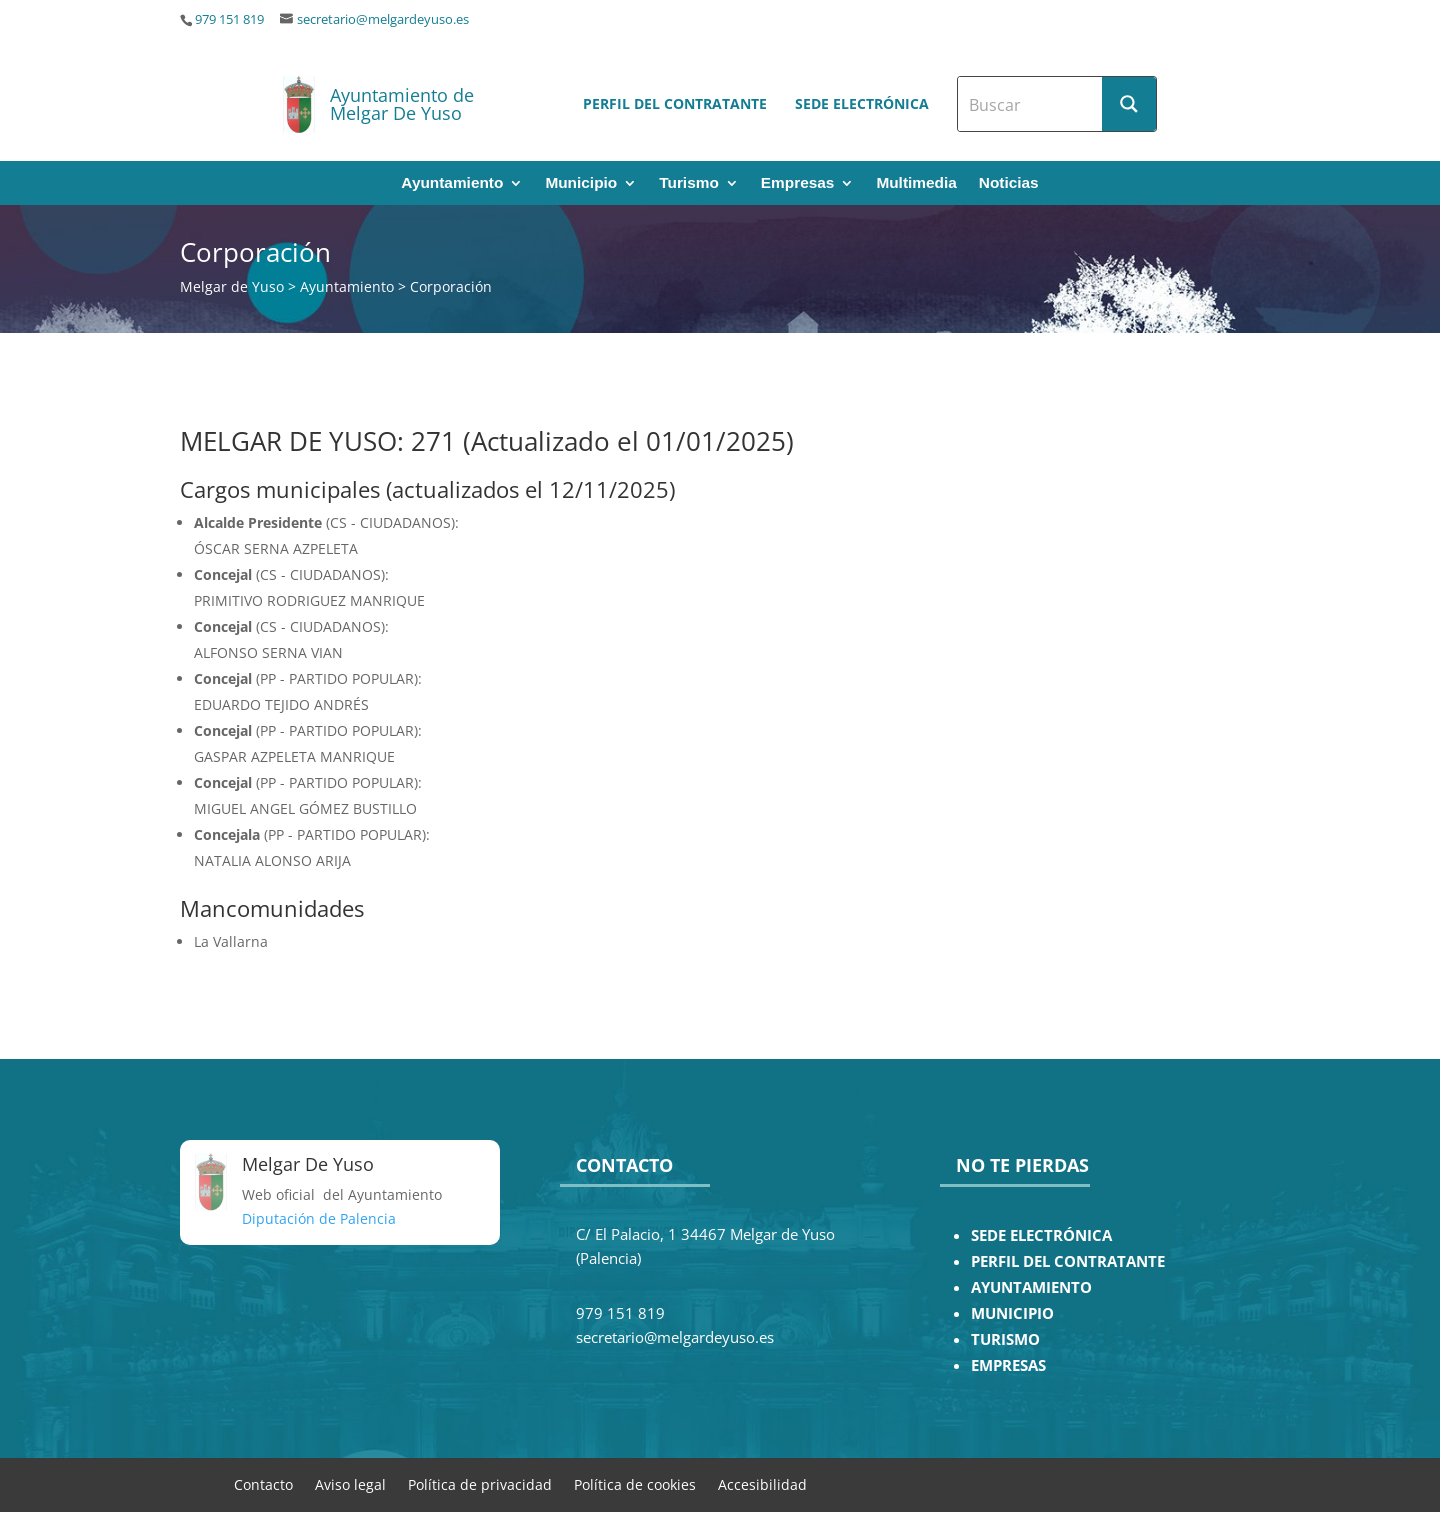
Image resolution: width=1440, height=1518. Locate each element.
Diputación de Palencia (319, 1218)
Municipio (581, 183)
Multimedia (916, 183)
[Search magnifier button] (1129, 104)
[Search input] (1031, 104)
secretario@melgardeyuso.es (383, 19)
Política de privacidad (480, 1483)
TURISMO (1005, 1339)
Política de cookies (635, 1483)
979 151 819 (229, 19)
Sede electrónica (862, 103)
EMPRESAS (1008, 1365)
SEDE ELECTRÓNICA (1041, 1235)
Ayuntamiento (452, 183)
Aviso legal (350, 1483)
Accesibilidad (762, 1483)
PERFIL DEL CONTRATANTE (1068, 1261)
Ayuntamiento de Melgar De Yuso (402, 104)
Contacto (263, 1483)
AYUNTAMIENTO (1031, 1287)
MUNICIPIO (1012, 1313)
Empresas (798, 183)
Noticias (1009, 183)
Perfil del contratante (675, 103)
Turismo (689, 183)
